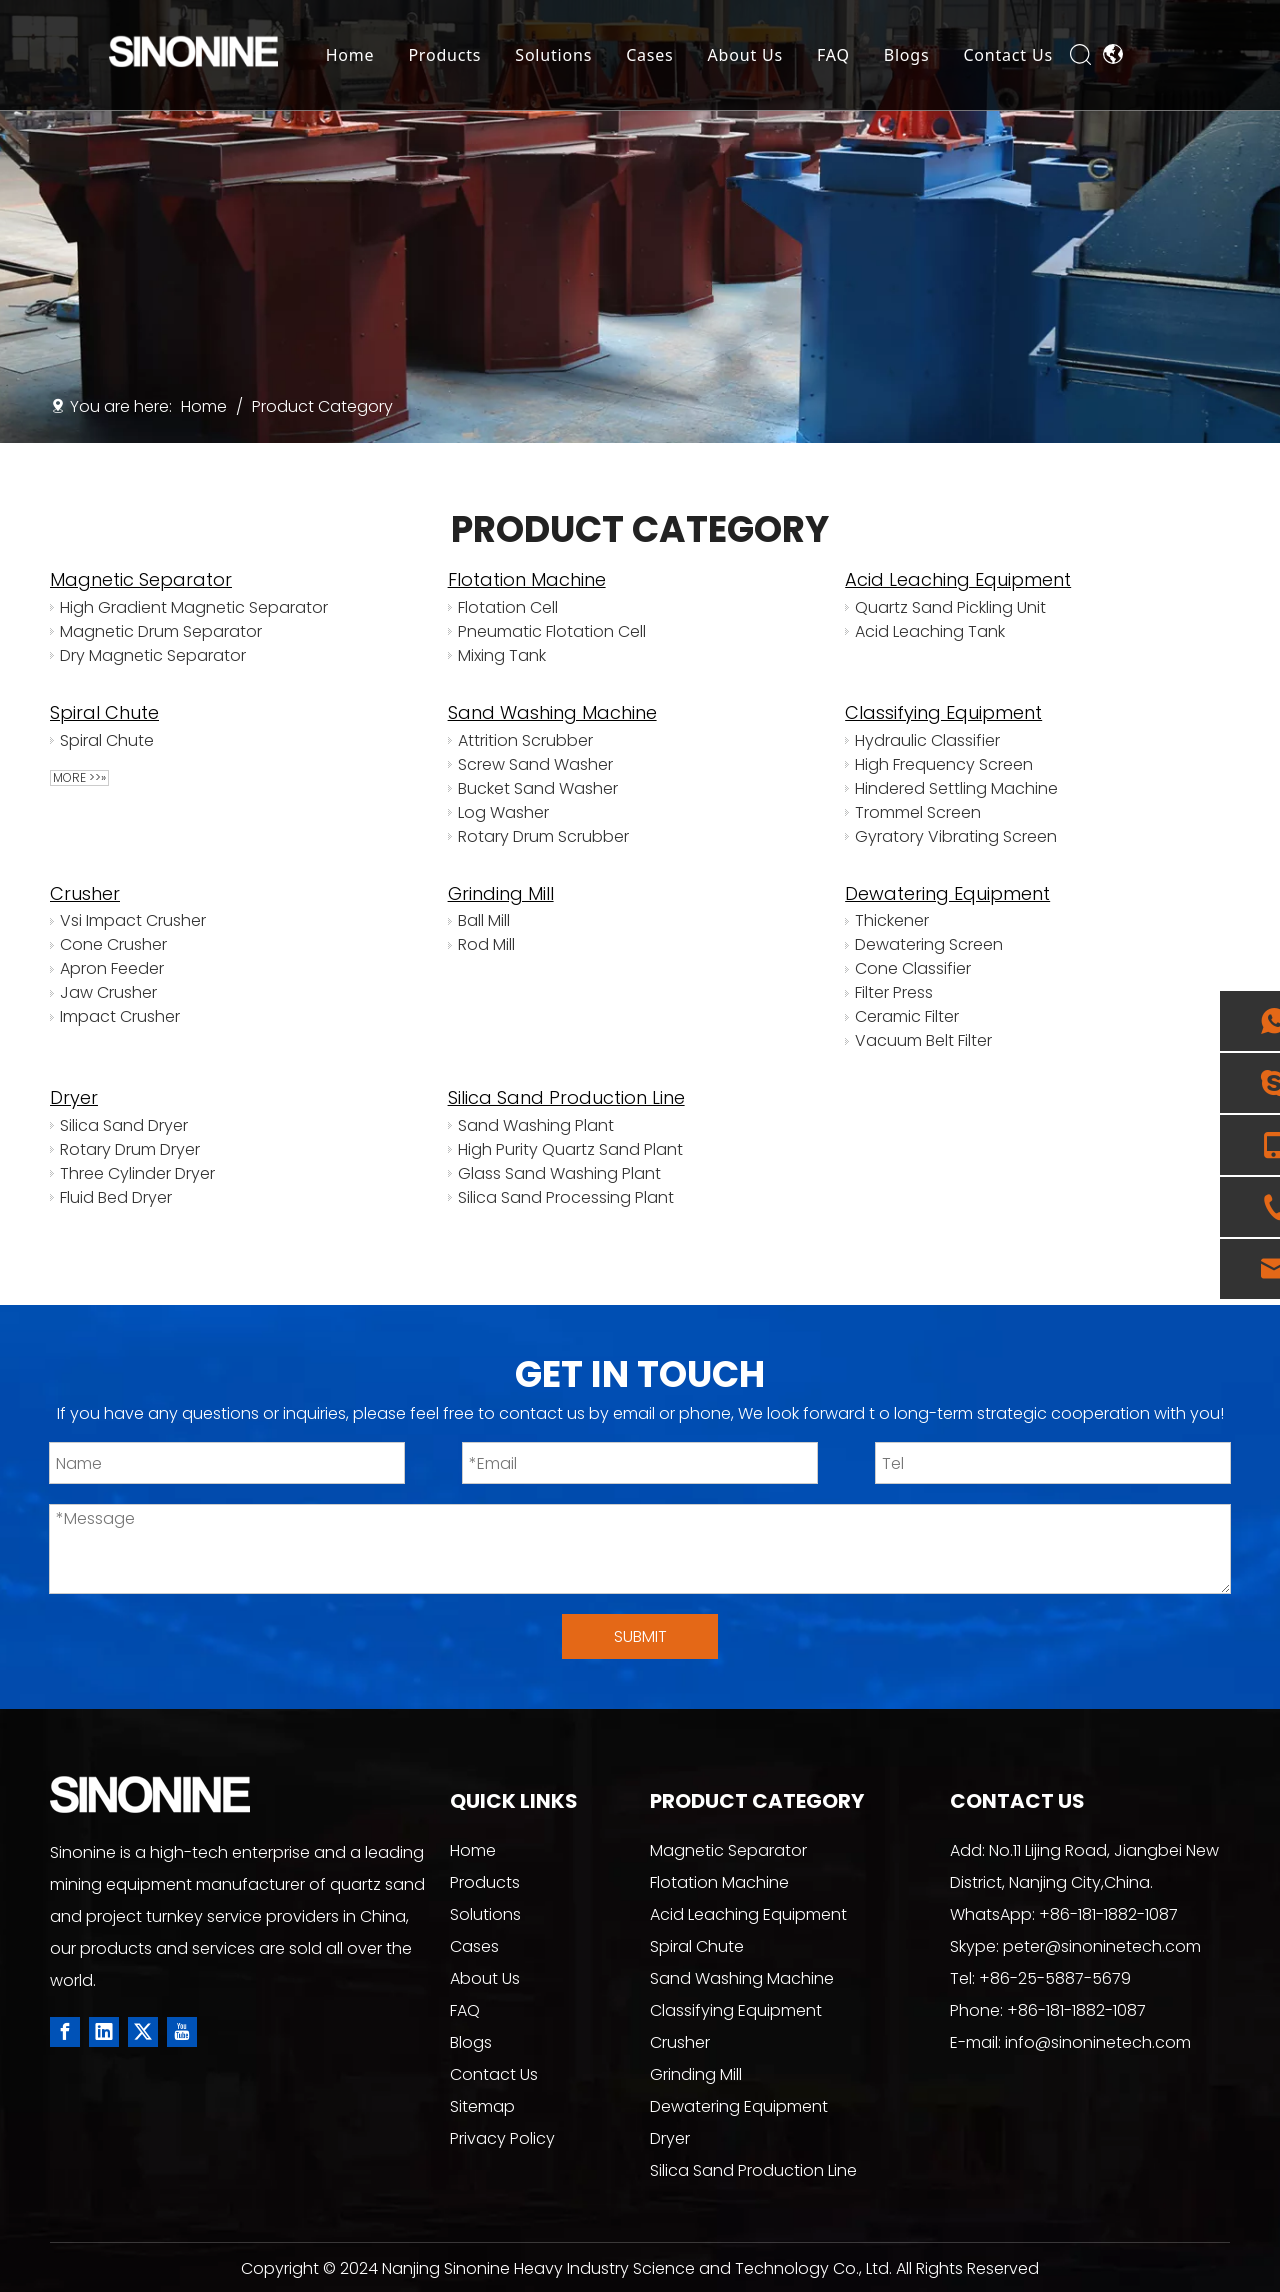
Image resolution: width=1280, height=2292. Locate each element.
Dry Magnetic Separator (153, 655)
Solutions (554, 55)
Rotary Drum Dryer (130, 1149)
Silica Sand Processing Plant (566, 1197)
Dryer (74, 1097)
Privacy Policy (502, 2138)
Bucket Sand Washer (538, 788)
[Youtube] (182, 2032)
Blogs (907, 55)
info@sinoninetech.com (1098, 2042)
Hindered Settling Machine (956, 788)
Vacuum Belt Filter (923, 1040)
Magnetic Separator (141, 579)
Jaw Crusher (108, 992)
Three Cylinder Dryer (137, 1173)
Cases (650, 55)
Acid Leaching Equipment (958, 579)
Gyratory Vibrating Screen (956, 836)
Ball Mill (484, 920)
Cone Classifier (913, 968)
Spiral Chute (104, 712)
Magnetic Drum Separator (161, 631)
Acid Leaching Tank (930, 631)
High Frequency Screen (944, 764)
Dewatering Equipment (947, 893)
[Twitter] (143, 2032)
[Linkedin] (104, 2032)
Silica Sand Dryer (124, 1125)
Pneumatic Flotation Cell (552, 631)
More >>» (79, 778)
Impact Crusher (120, 1016)
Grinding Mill (501, 893)
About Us (745, 55)
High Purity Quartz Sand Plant (570, 1149)
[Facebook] (65, 2032)
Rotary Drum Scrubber (543, 836)
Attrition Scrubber (525, 740)
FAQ (834, 55)
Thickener (892, 920)
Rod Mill (486, 944)
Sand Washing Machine (552, 712)
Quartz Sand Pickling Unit (950, 607)
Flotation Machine (527, 579)
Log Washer (503, 812)
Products (445, 55)
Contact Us (1008, 55)
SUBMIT (640, 1636)
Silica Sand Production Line (566, 1097)
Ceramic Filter (907, 1016)
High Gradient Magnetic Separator (194, 607)
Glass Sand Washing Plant (559, 1173)
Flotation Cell (508, 607)
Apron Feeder (112, 968)
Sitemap (482, 2106)
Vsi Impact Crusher (133, 920)
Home (350, 55)
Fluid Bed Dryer (116, 1197)
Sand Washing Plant (536, 1125)
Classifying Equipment (943, 712)
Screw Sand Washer (535, 764)
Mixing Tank (502, 655)
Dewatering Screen (929, 944)
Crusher (85, 893)
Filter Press (894, 992)
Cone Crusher (113, 944)
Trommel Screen (918, 812)
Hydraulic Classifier (927, 740)
